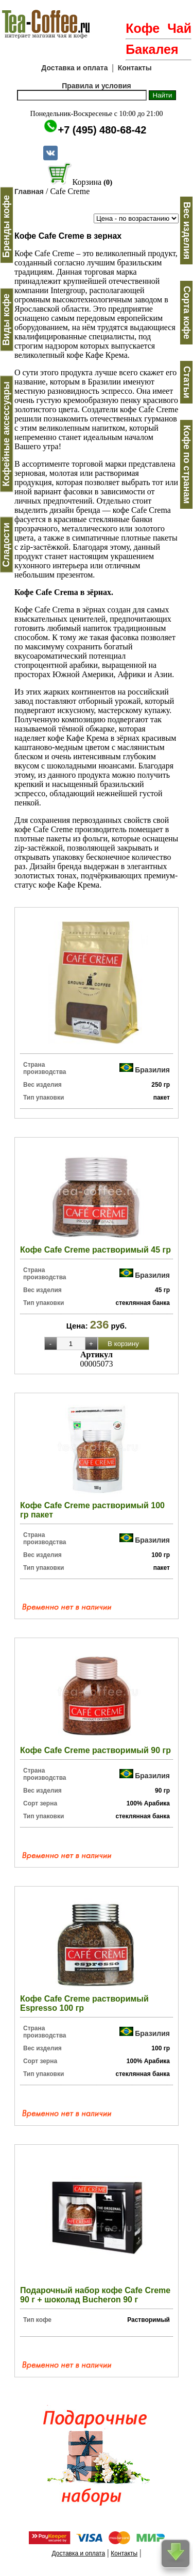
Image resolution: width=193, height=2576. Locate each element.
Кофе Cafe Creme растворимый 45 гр (95, 1249)
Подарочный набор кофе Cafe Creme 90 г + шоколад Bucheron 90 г (95, 2295)
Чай (179, 28)
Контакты (135, 68)
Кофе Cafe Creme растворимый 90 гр (95, 1750)
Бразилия (152, 1069)
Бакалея (152, 49)
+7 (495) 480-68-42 (102, 130)
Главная (29, 191)
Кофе (143, 28)
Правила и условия (96, 86)
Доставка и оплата (74, 68)
